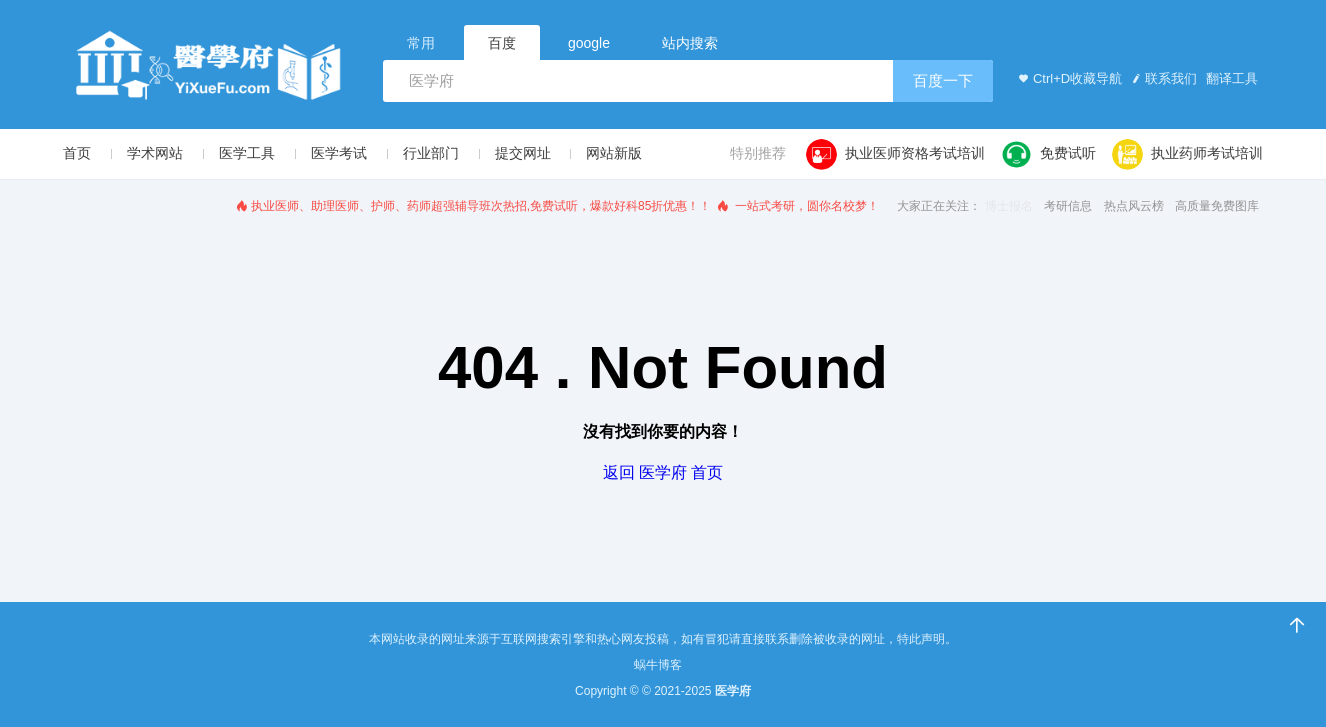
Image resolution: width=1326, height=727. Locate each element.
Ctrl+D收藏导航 (1068, 78)
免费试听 (1048, 154)
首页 (77, 153)
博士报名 (1009, 206)
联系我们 (1162, 78)
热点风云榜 (1134, 206)
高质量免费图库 (1217, 206)
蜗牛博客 (658, 665)
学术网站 (155, 153)
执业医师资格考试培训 (895, 154)
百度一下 (943, 80)
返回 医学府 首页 (663, 472)
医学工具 (247, 153)
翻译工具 (1230, 78)
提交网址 (523, 153)
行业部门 (431, 153)
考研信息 (1068, 206)
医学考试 (339, 153)
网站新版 (614, 153)
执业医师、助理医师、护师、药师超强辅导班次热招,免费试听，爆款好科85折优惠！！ (472, 206)
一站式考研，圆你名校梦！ (797, 206)
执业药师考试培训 (1187, 154)
